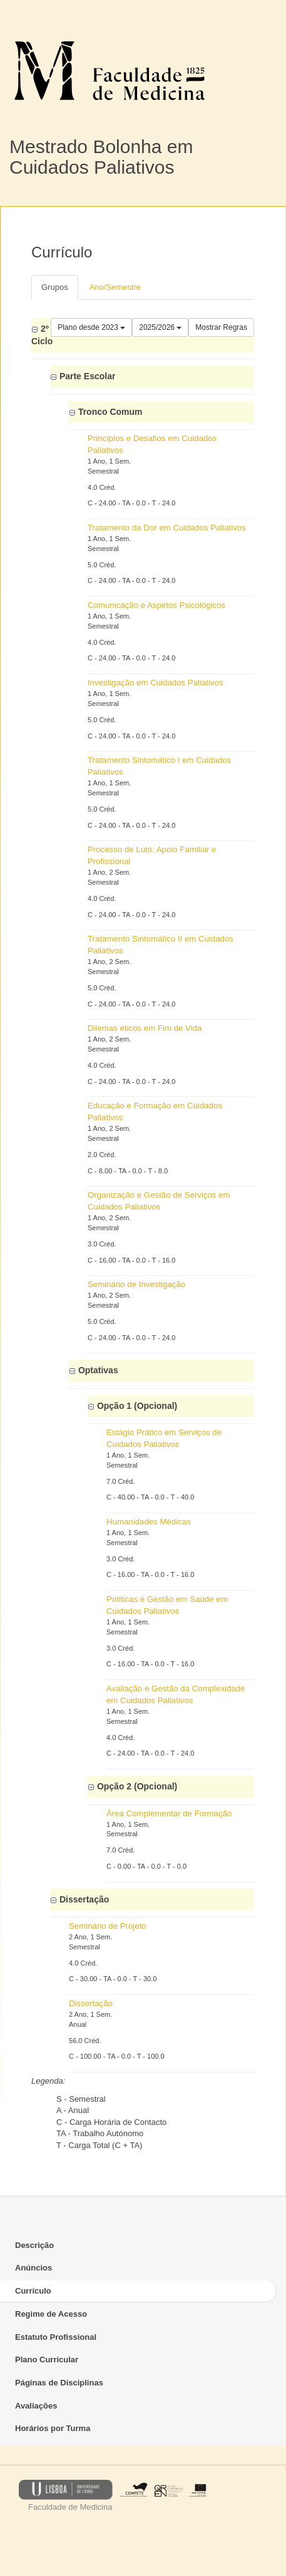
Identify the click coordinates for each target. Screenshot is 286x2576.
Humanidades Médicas (148, 1521)
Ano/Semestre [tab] (115, 287)
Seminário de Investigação (136, 1284)
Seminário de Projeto (107, 1926)
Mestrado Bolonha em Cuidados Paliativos (101, 156)
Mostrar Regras (221, 327)
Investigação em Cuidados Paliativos (155, 682)
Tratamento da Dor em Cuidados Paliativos (167, 527)
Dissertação (91, 2003)
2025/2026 (160, 327)
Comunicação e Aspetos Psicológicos (156, 605)
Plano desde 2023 (91, 327)
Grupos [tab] (54, 287)
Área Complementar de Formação (169, 1813)
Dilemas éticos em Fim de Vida (145, 1028)
